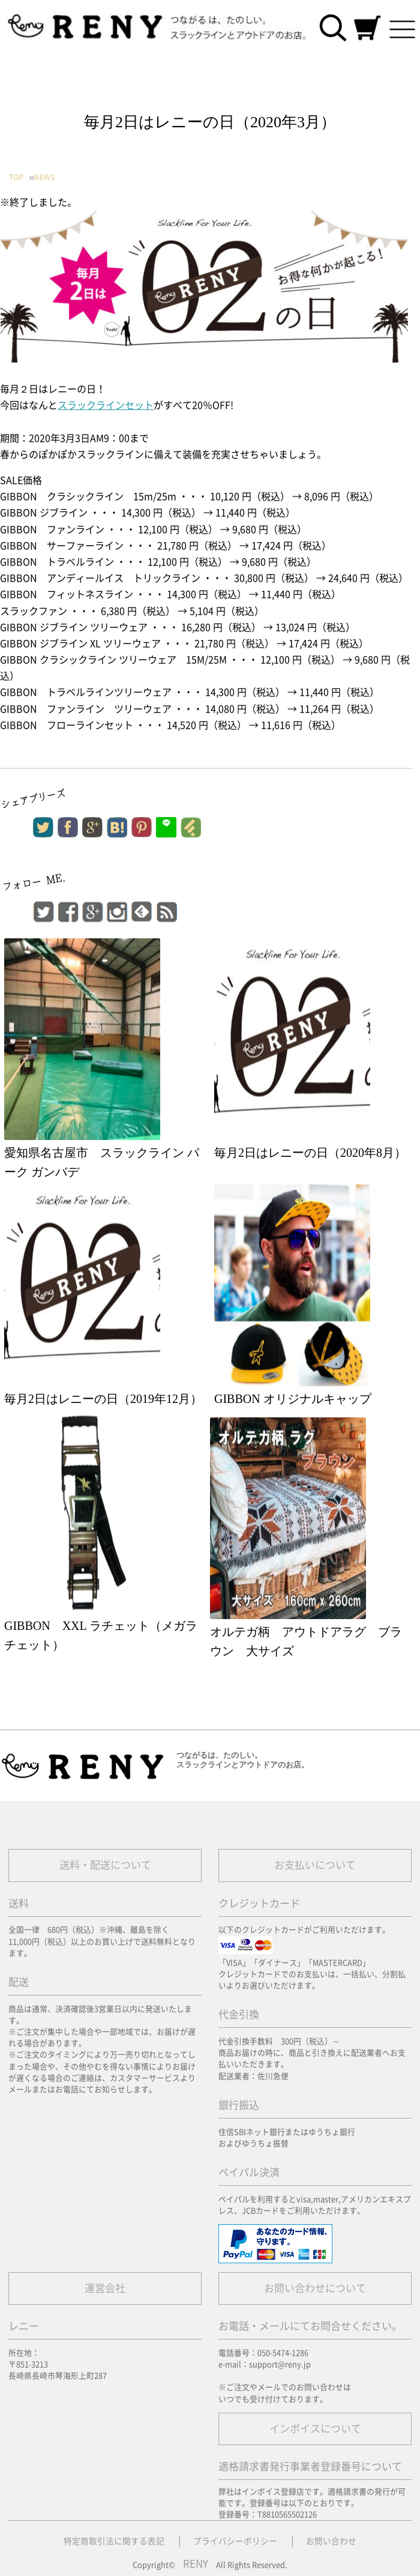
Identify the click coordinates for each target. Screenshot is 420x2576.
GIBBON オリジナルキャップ (292, 1398)
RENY (195, 2564)
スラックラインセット (106, 405)
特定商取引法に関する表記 (114, 2541)
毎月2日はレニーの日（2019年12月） (103, 1398)
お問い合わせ (331, 2541)
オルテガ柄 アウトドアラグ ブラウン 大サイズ (306, 1641)
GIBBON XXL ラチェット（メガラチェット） (100, 1635)
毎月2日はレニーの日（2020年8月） (310, 1152)
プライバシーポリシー (235, 2541)
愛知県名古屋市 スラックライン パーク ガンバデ (101, 1162)
